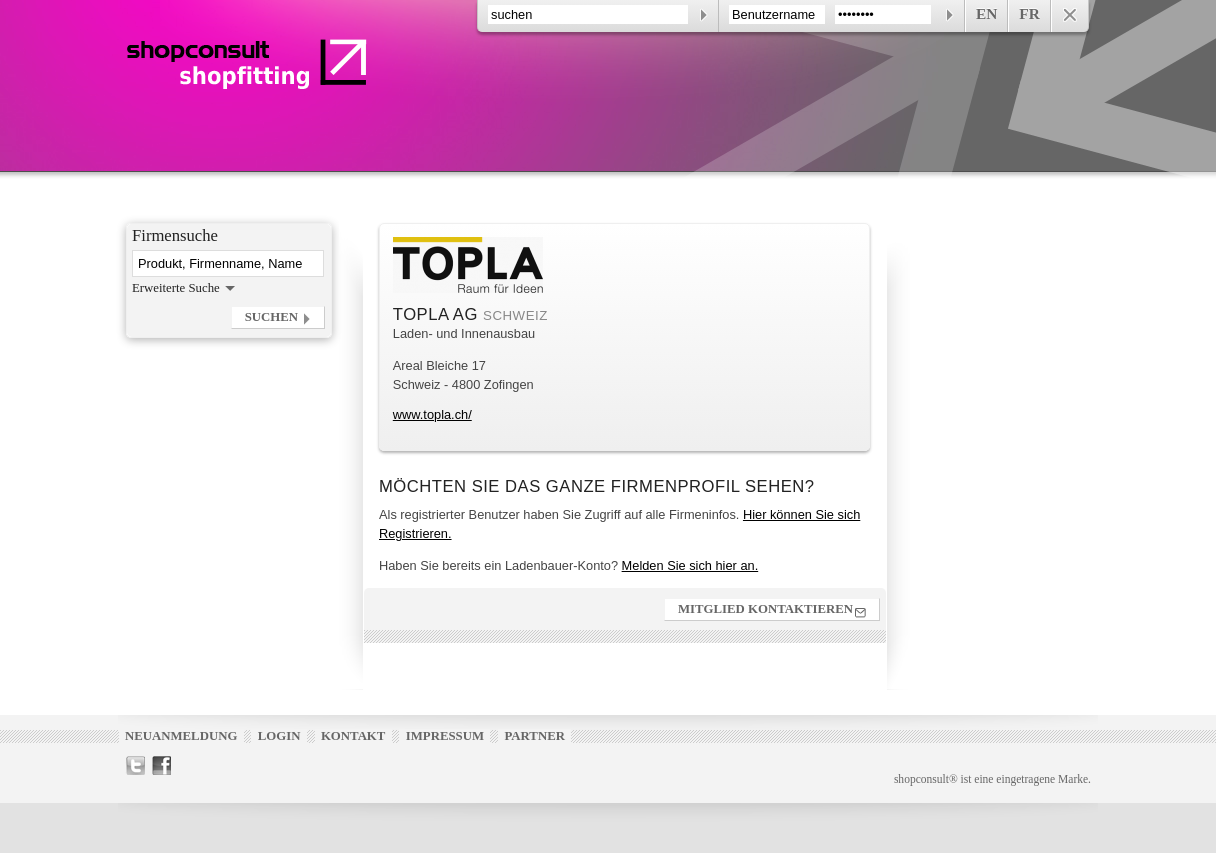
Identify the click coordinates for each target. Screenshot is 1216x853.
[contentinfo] (783, 16)
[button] (278, 317)
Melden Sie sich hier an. (690, 565)
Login (279, 736)
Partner (534, 736)
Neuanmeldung (181, 736)
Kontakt (353, 736)
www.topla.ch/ (432, 414)
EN (986, 13)
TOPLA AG (438, 314)
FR (1029, 13)
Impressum (445, 736)
